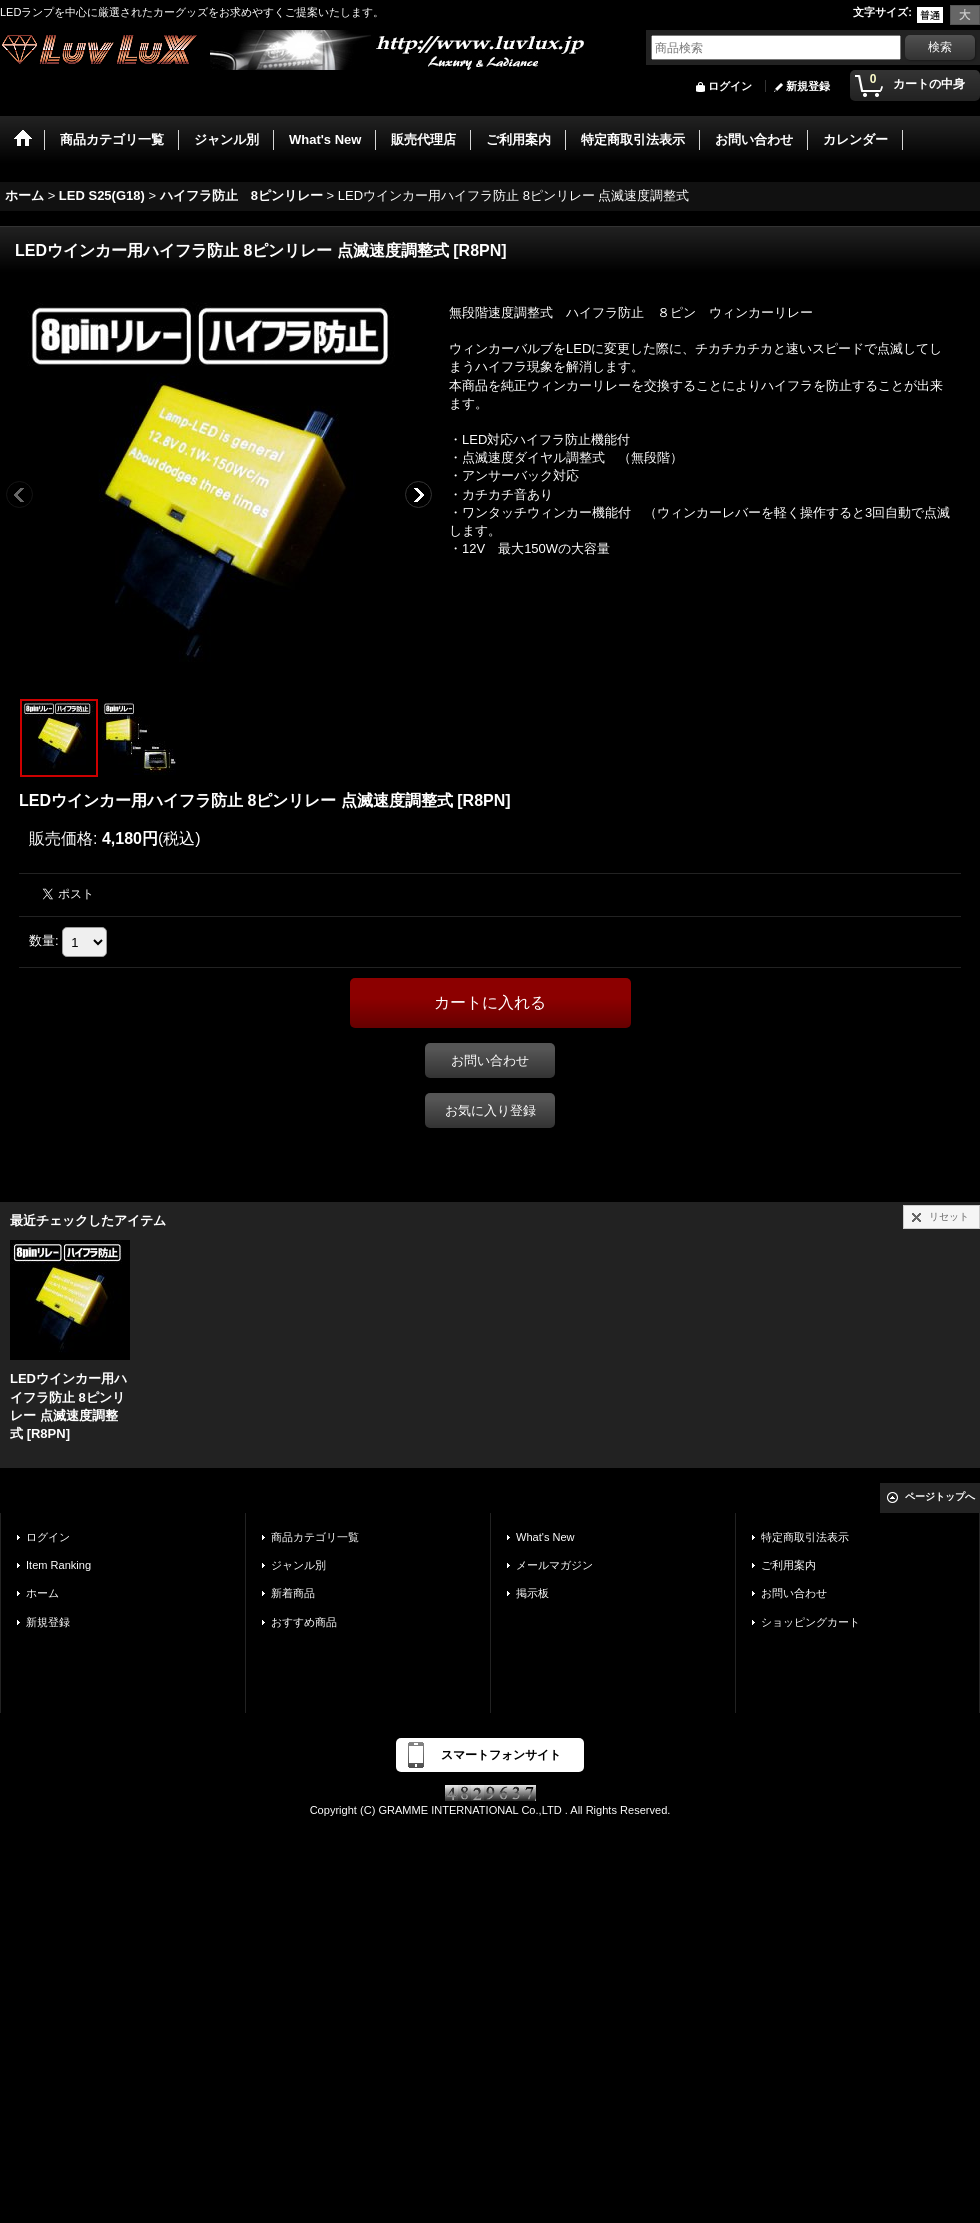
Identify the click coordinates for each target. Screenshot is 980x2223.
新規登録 (808, 86)
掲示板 (532, 1593)
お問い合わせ (490, 1060)
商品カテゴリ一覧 (315, 1537)
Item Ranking (58, 1565)
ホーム (42, 1593)
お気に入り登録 (490, 1110)
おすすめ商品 (304, 1622)
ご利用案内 (788, 1565)
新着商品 (293, 1593)
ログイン (730, 86)
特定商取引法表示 (805, 1537)
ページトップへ (940, 1496)
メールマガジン (554, 1565)
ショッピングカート (810, 1622)
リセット (949, 1216)
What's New (545, 1537)
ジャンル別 (298, 1565)
